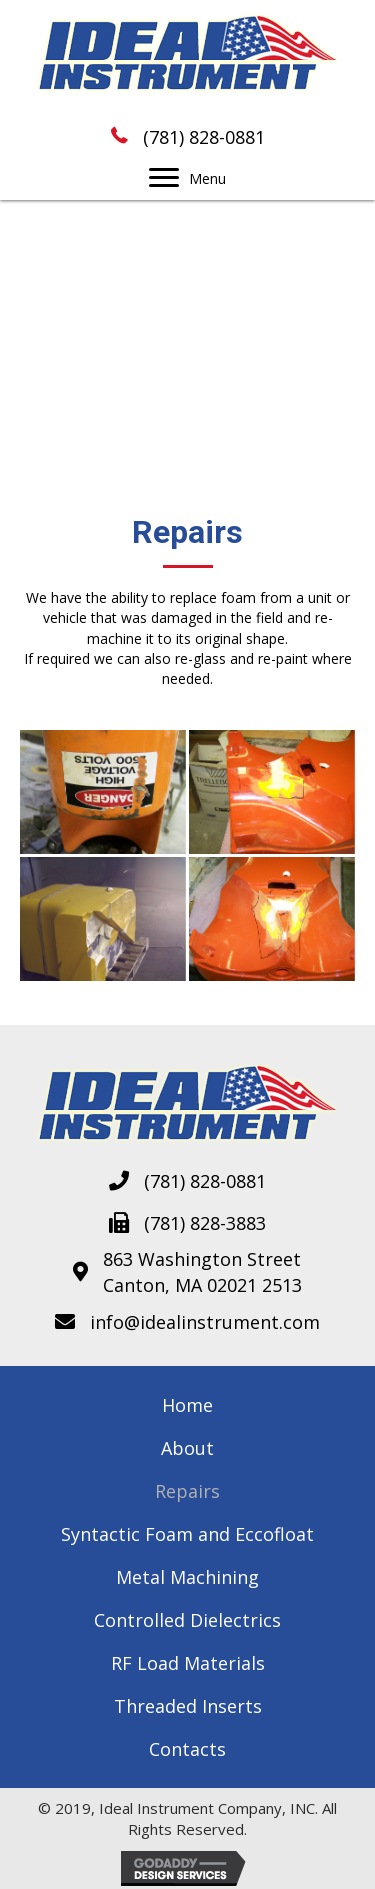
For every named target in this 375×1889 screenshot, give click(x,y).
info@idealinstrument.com (205, 1322)
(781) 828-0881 (204, 137)
